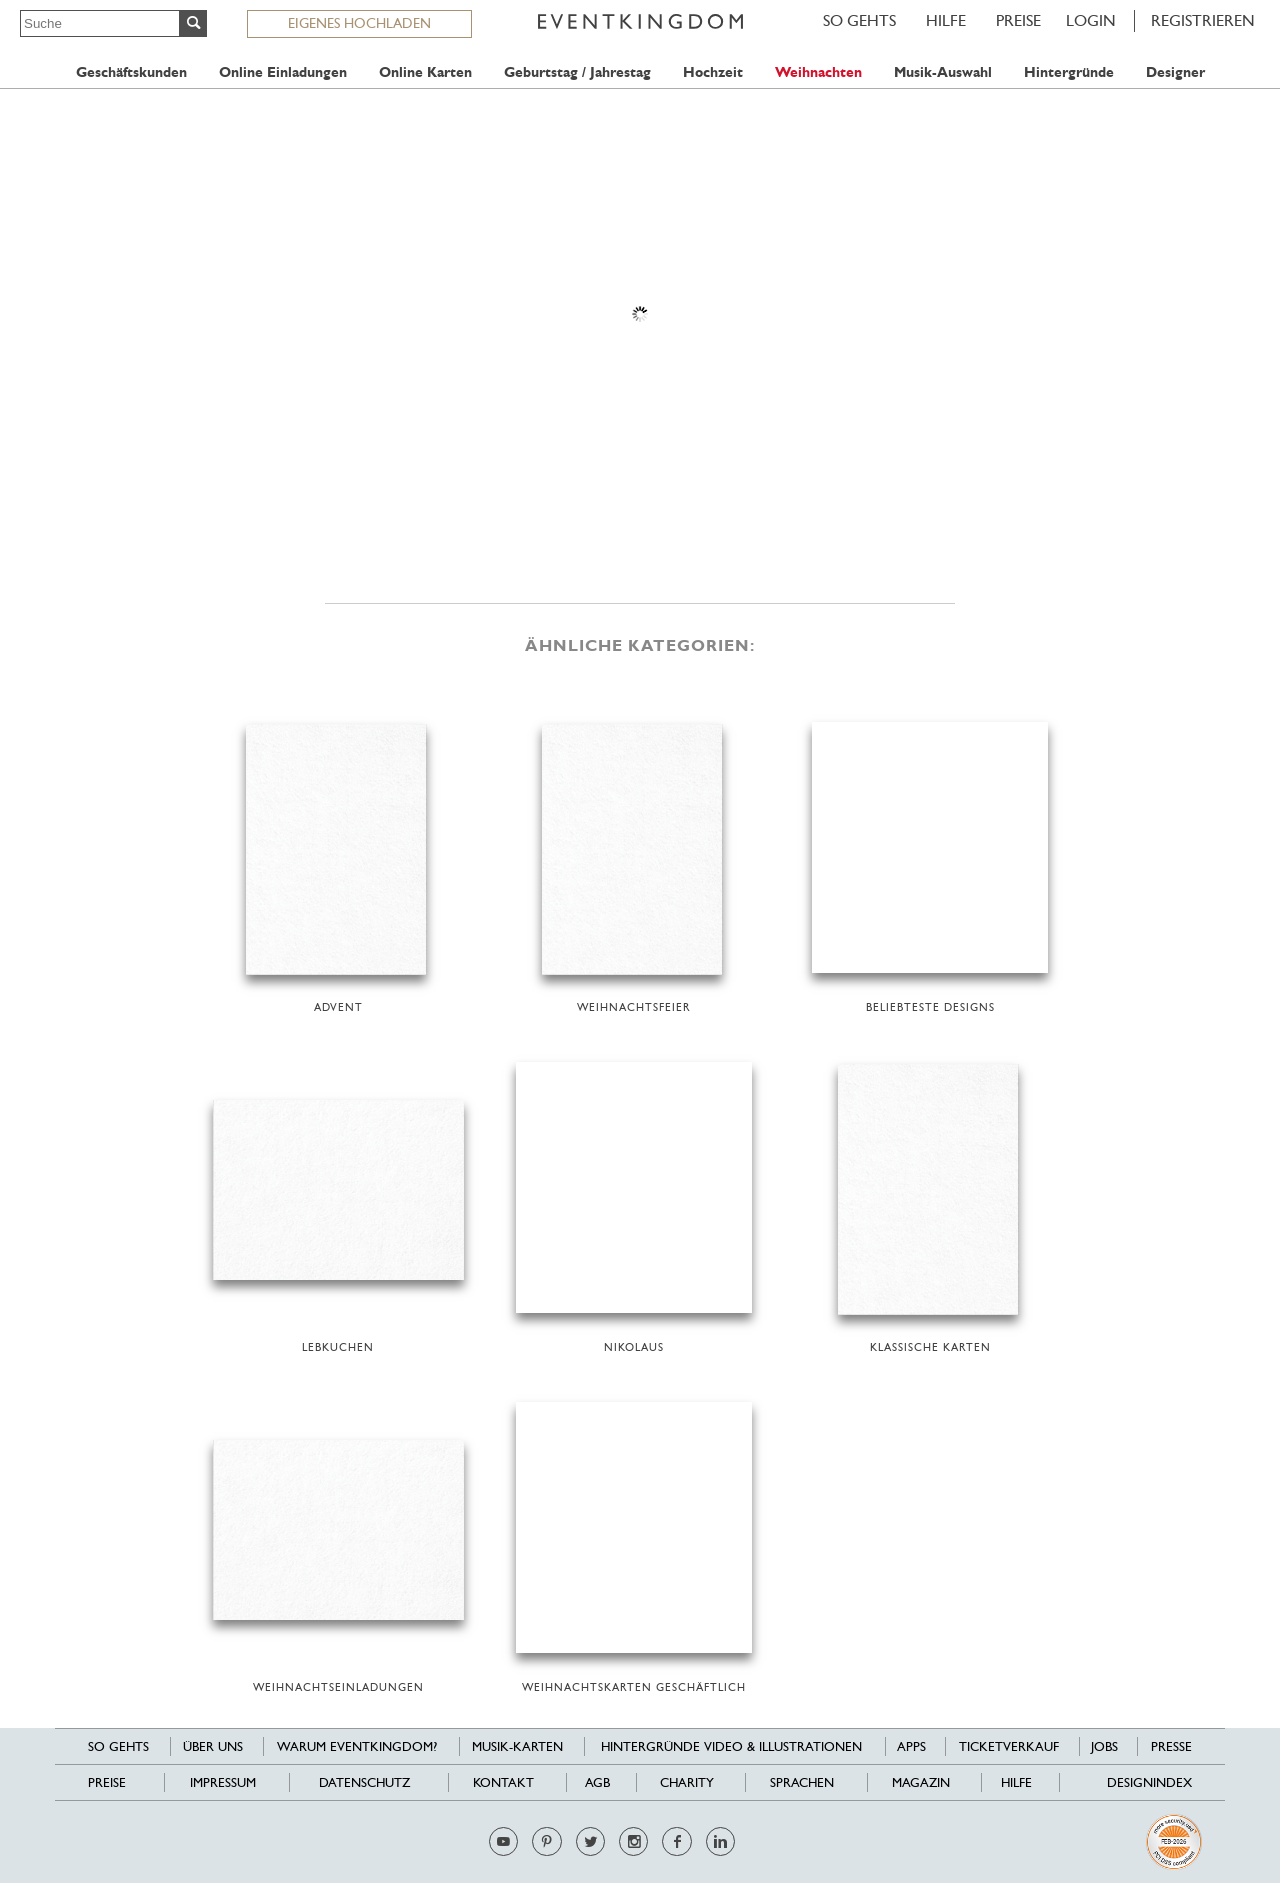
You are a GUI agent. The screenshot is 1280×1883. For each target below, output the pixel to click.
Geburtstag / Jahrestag (577, 72)
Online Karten (425, 72)
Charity (687, 1782)
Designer (1175, 72)
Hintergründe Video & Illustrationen (731, 1746)
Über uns (213, 1746)
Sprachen (802, 1782)
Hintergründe (1069, 72)
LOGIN (1091, 20)
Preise (1018, 20)
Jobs (1104, 1746)
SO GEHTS (859, 20)
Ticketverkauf (1009, 1746)
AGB (597, 1782)
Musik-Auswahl (943, 72)
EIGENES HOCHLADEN (359, 23)
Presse (1171, 1746)
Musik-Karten (517, 1746)
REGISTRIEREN (1203, 20)
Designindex (1149, 1782)
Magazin (921, 1782)
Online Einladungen (283, 72)
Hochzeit (713, 72)
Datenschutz (364, 1782)
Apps (911, 1746)
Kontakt (503, 1782)
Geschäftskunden (131, 72)
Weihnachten (818, 72)
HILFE (946, 20)
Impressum (223, 1782)
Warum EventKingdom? (357, 1746)
